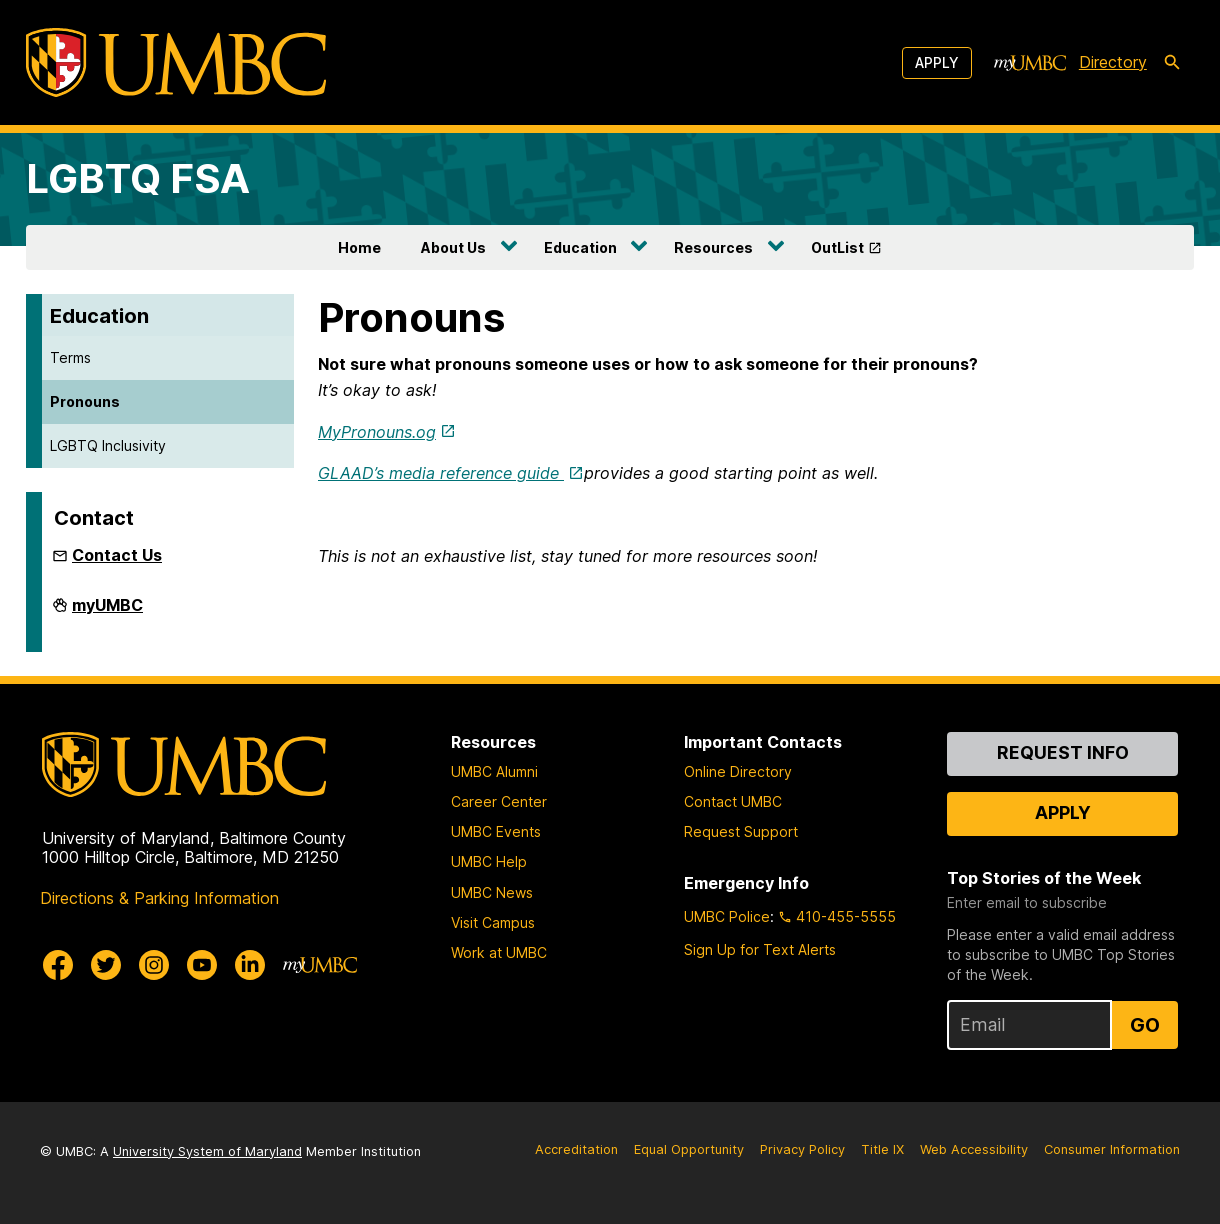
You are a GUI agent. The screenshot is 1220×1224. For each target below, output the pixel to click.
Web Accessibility (974, 1149)
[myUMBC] (1030, 63)
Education (580, 247)
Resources (713, 247)
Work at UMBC (499, 952)
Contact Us (117, 555)
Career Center (499, 801)
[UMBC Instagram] (154, 965)
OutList (837, 247)
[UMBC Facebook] (58, 965)
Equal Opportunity (689, 1149)
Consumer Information (1112, 1149)
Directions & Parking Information (159, 898)
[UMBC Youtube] (202, 965)
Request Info (1063, 752)
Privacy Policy (802, 1149)
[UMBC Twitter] (106, 965)
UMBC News (492, 892)
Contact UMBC (733, 801)
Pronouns (85, 401)
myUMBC (107, 613)
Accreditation (576, 1149)
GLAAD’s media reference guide (441, 473)
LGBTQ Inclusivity (108, 445)
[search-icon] (1172, 63)
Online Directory (738, 771)
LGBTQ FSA (138, 178)
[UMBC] (176, 62)
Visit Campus (493, 922)
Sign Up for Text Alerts (760, 949)
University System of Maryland (207, 1151)
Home (359, 247)
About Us (453, 247)
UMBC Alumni (494, 771)
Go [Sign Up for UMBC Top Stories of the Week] (1145, 1025)
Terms (70, 357)
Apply (937, 62)
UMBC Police (727, 916)
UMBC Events (496, 831)
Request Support (741, 831)
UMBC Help (489, 861)
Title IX (882, 1149)
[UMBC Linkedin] (250, 965)
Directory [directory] (1113, 62)
